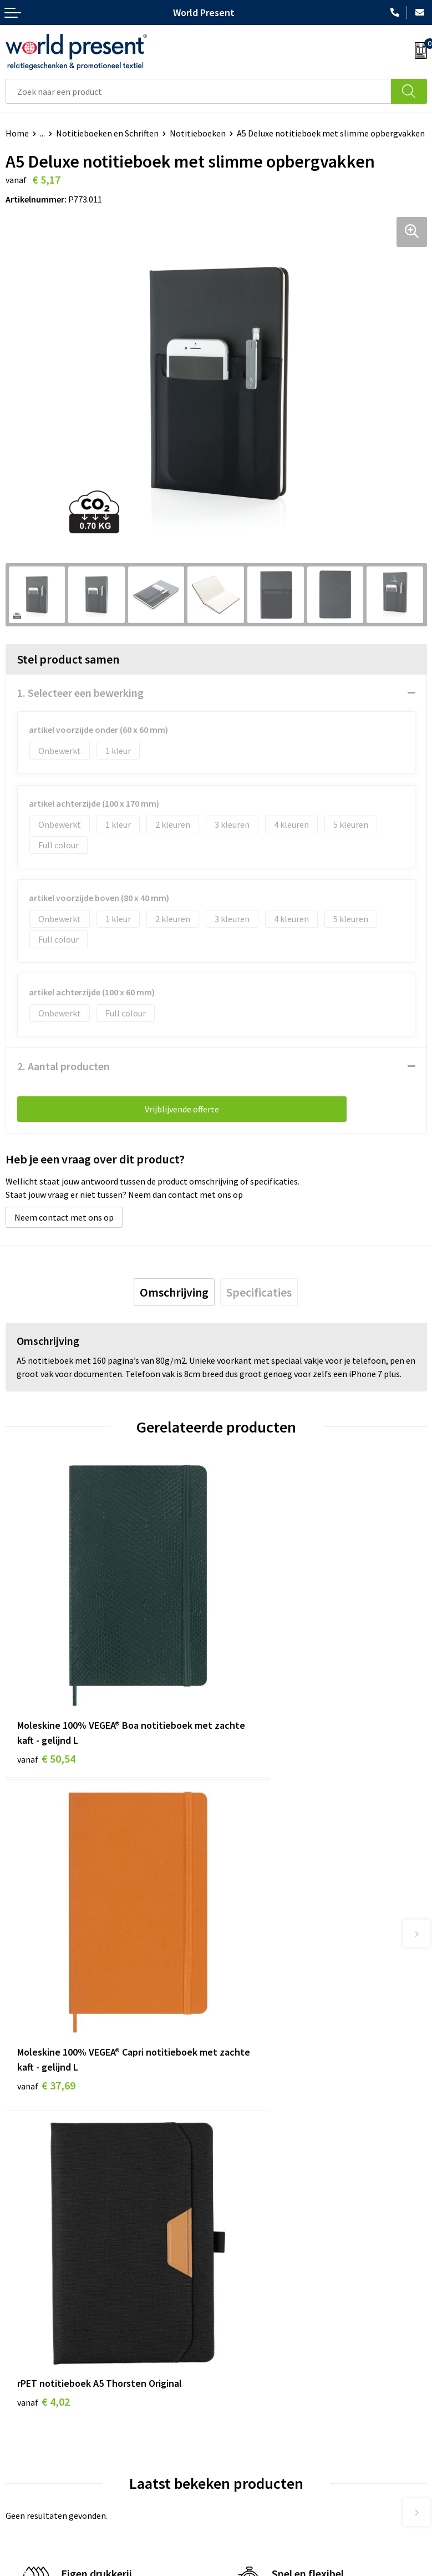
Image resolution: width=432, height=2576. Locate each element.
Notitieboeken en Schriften (107, 133)
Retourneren (30, 2482)
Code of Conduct (252, 2310)
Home (17, 133)
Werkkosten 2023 (254, 2294)
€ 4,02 (43, 1965)
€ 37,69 (257, 1703)
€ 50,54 (46, 1703)
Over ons (238, 2277)
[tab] (174, 1292)
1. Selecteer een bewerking (80, 693)
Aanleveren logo (252, 2361)
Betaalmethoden (38, 2465)
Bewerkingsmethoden (263, 2344)
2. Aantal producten (63, 1066)
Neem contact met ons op (64, 1217)
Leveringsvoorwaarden (264, 2328)
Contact (21, 2448)
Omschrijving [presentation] (174, 1292)
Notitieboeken (198, 133)
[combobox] (199, 91)
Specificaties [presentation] (259, 1292)
